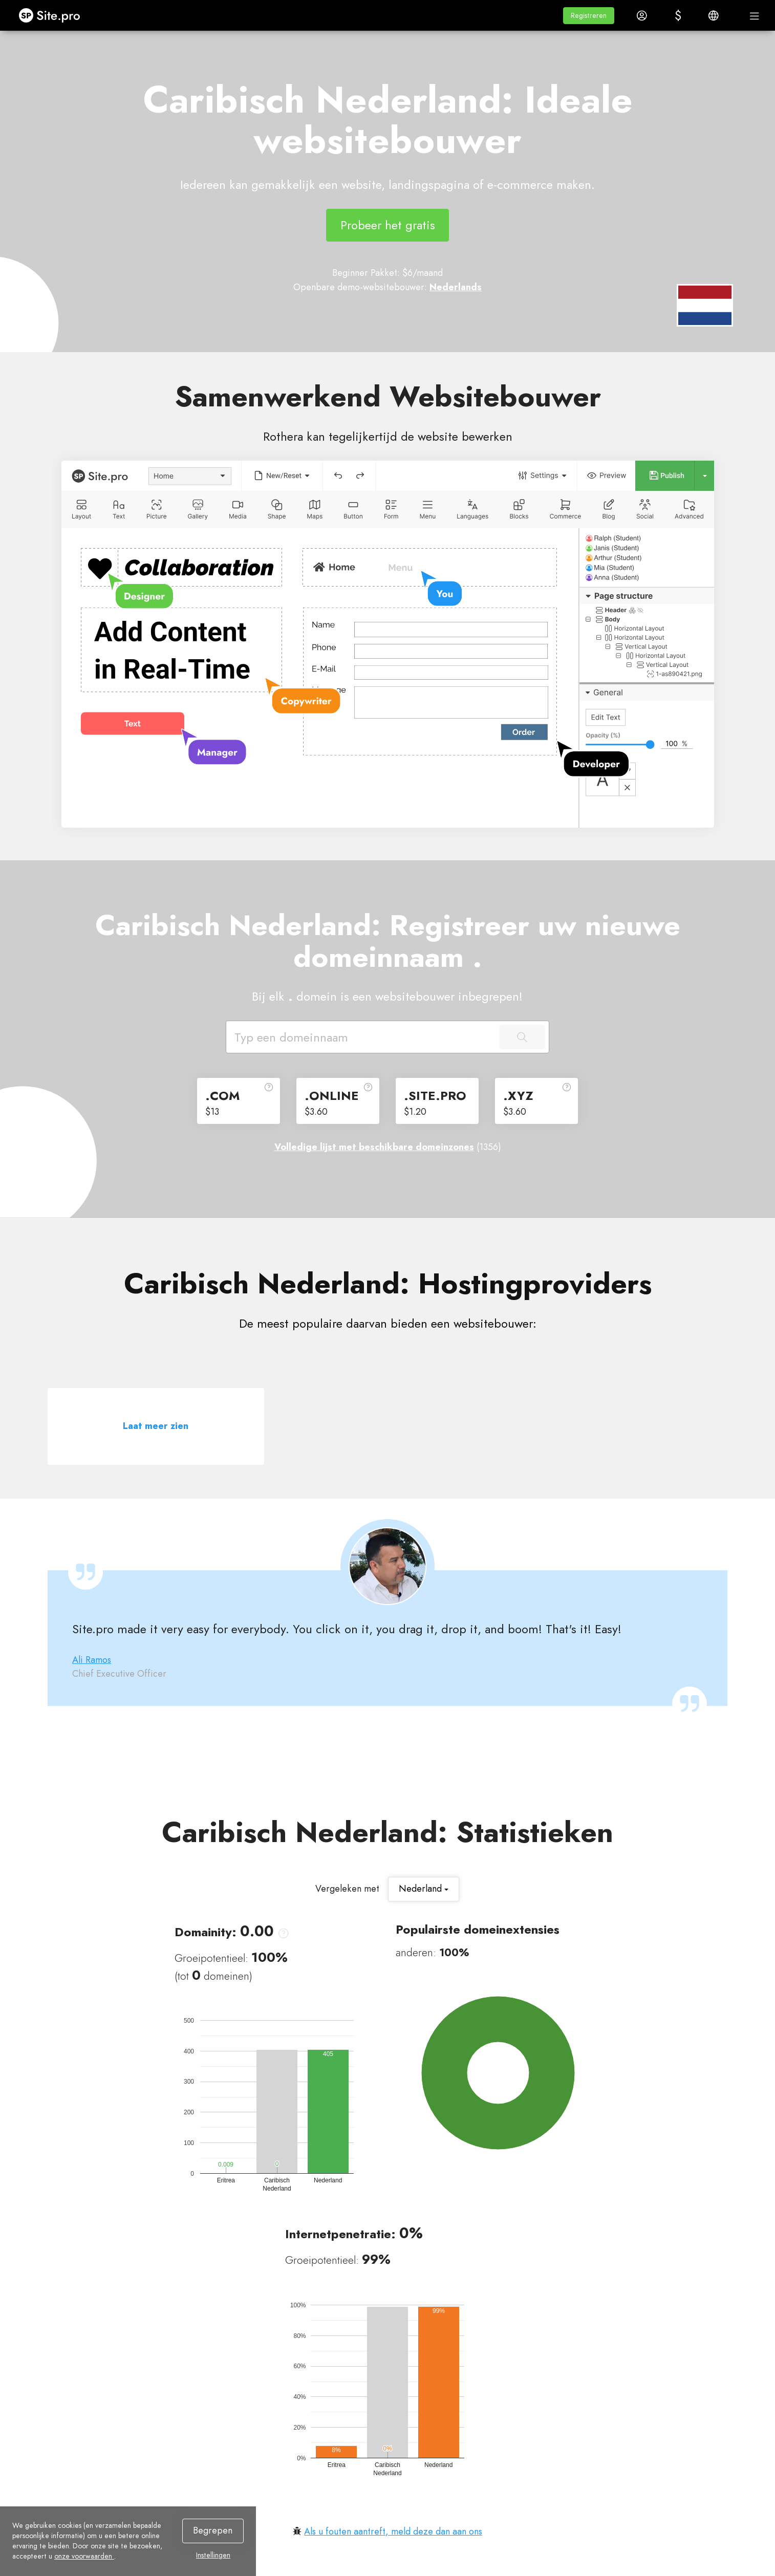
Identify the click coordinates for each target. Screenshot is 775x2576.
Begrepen (212, 2530)
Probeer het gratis (387, 225)
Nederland (423, 1888)
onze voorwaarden (84, 2556)
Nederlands (455, 287)
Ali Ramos (91, 1659)
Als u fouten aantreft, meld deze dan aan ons (393, 2531)
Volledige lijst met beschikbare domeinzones (374, 1147)
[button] (588, 15)
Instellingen (213, 2555)
